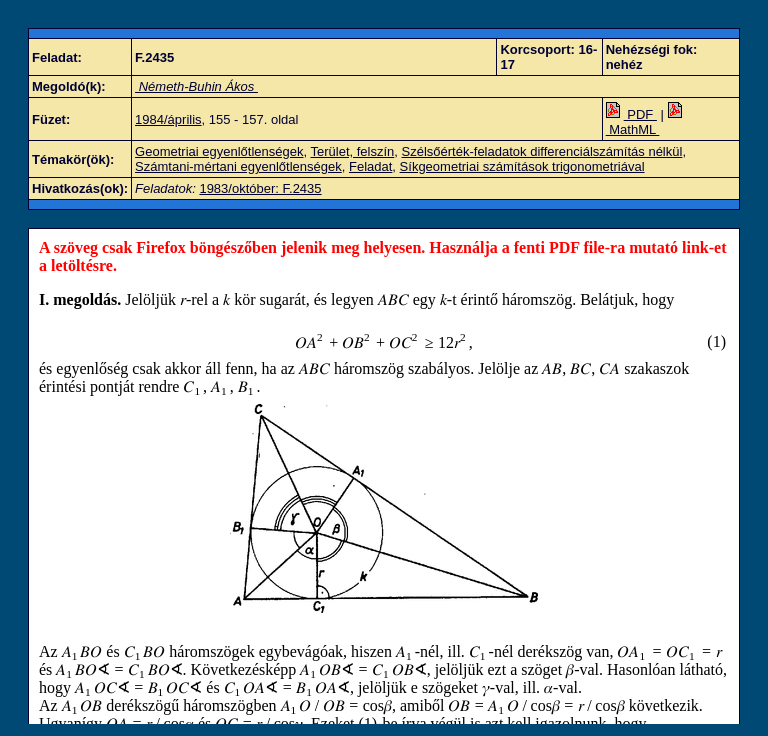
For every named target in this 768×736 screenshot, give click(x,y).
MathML (646, 122)
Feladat (370, 166)
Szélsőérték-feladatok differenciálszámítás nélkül (542, 151)
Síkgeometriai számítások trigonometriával (522, 166)
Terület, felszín (352, 151)
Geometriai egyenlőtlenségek (219, 151)
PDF (631, 114)
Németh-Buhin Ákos (196, 86)
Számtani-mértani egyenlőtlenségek (238, 166)
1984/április (168, 119)
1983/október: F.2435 (260, 188)
